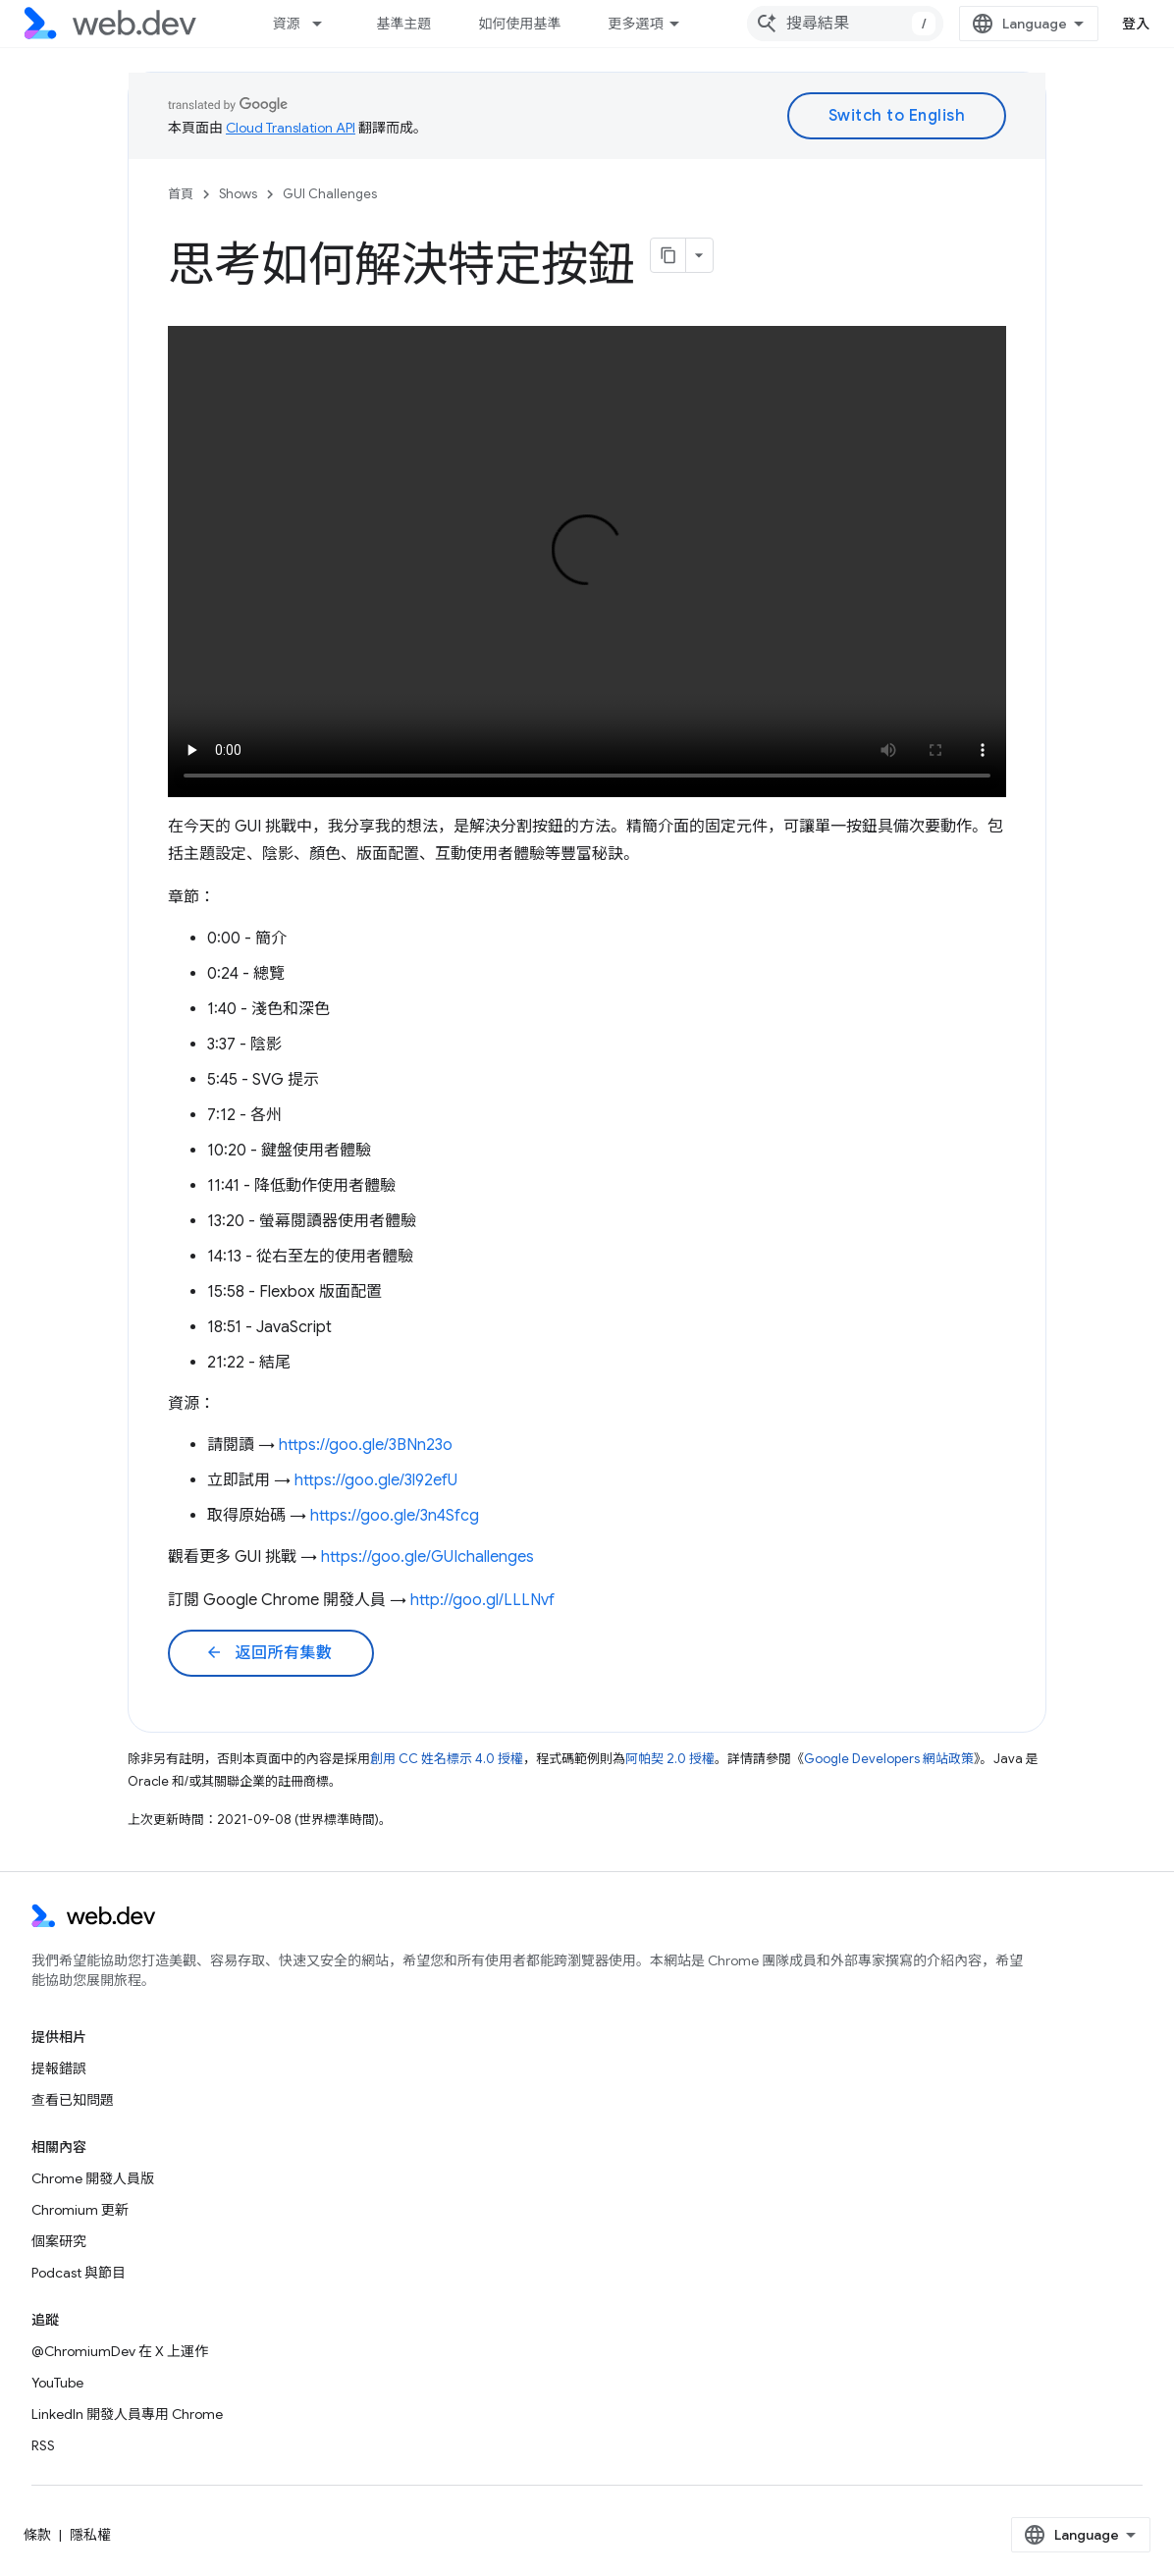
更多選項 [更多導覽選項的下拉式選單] (635, 23)
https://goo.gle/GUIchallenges (427, 1557)
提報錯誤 (58, 2068)
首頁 (180, 194)
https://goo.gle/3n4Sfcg (394, 1516)
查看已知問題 (72, 2100)
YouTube (57, 2382)
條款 (37, 2535)
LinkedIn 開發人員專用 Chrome (127, 2414)
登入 (1136, 23)
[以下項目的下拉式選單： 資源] (325, 23)
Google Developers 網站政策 (889, 1758)
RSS (43, 2445)
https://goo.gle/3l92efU (375, 1480)
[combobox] (845, 23)
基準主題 (403, 23)
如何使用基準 (519, 23)
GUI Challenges (330, 194)
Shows (238, 194)
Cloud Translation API (290, 127)
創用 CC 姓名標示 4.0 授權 (446, 1758)
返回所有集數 (269, 1653)
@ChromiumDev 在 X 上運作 (119, 2351)
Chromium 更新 (80, 2210)
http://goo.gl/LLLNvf (482, 1600)
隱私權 (90, 2535)
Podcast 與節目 (78, 2272)
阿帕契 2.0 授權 (670, 1758)
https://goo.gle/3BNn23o (366, 1445)
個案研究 (58, 2241)
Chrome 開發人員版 (92, 2178)
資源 (285, 23)
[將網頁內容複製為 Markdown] (668, 255)
